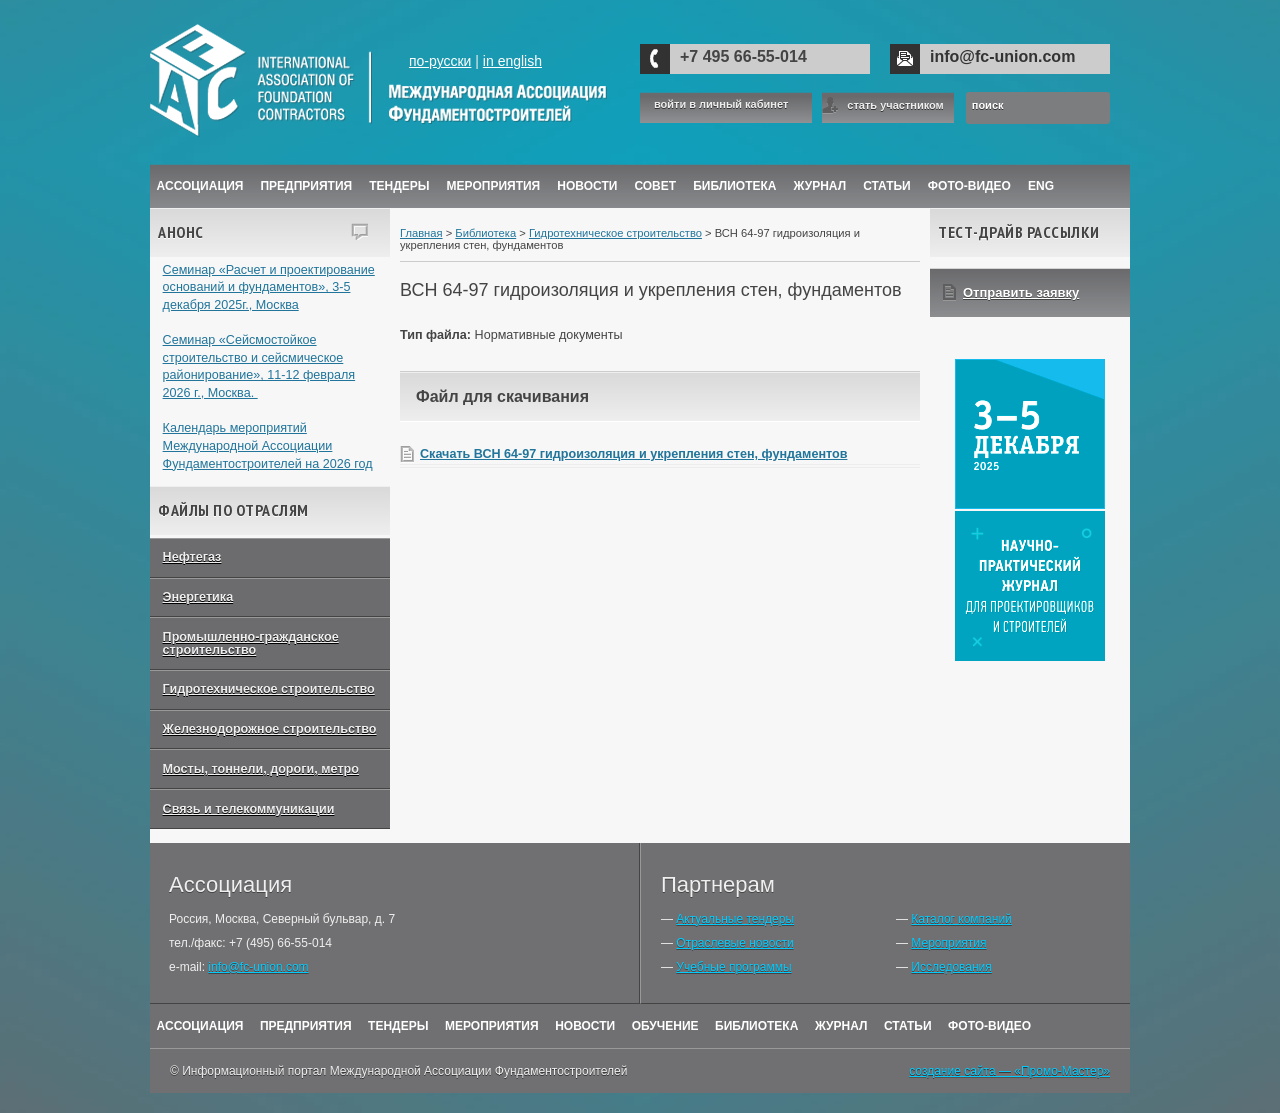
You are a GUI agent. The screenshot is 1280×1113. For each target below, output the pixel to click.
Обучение (665, 1026)
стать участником (895, 105)
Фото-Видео (969, 186)
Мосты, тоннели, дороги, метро (261, 769)
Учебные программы (733, 967)
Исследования (951, 967)
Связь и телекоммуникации (249, 809)
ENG (1041, 186)
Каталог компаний (961, 919)
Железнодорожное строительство (270, 729)
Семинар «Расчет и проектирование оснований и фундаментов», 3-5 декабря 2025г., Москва (269, 287)
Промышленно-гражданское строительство (251, 643)
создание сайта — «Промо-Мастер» (1009, 1071)
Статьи (887, 186)
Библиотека (734, 186)
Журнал (841, 1026)
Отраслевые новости (734, 943)
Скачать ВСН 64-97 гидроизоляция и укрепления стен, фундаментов (633, 454)
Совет (655, 186)
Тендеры (399, 186)
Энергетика (198, 597)
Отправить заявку (1021, 292)
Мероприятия (494, 186)
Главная (421, 233)
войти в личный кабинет (721, 104)
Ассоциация (200, 186)
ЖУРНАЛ (820, 186)
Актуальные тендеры (735, 919)
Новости (587, 186)
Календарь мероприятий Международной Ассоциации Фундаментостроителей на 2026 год (268, 445)
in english (512, 61)
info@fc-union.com (1002, 56)
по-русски (440, 61)
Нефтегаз (192, 557)
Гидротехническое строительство (269, 689)
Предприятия (306, 186)
